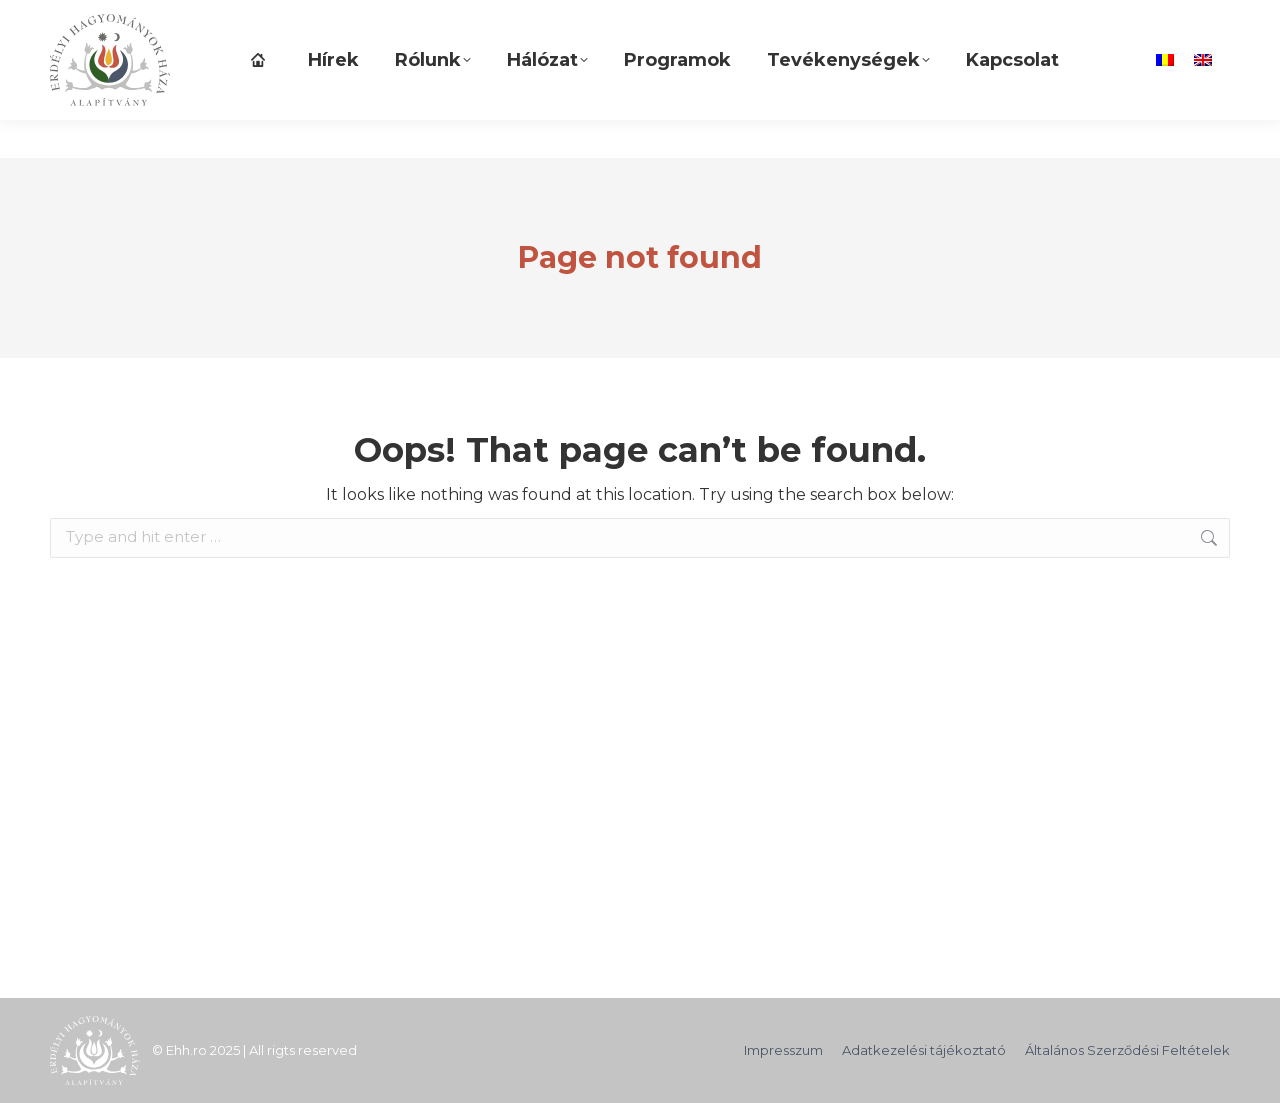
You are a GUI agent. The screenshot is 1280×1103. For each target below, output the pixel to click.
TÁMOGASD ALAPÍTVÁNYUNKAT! (172, 19)
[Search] (991, 19)
